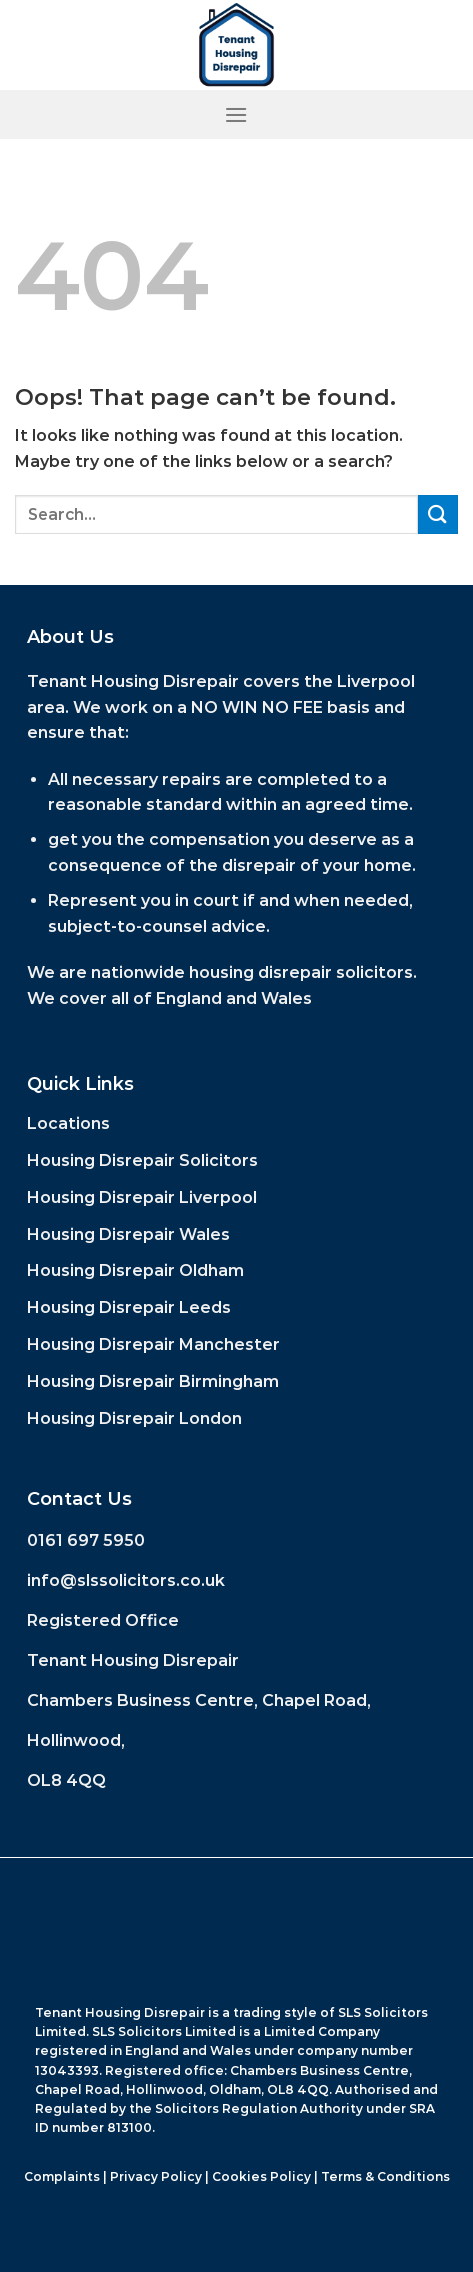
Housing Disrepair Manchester (153, 1344)
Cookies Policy (261, 2176)
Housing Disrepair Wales (128, 1234)
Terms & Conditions (385, 2176)
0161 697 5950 (86, 1540)
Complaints (62, 2176)
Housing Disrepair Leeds (129, 1307)
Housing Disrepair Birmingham (153, 1381)
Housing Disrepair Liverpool (142, 1197)
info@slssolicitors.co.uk (126, 1580)
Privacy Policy (156, 2176)
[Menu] (236, 114)
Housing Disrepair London (134, 1418)
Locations (68, 1123)
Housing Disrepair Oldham (135, 1270)
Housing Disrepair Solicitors (142, 1160)
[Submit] (438, 514)
